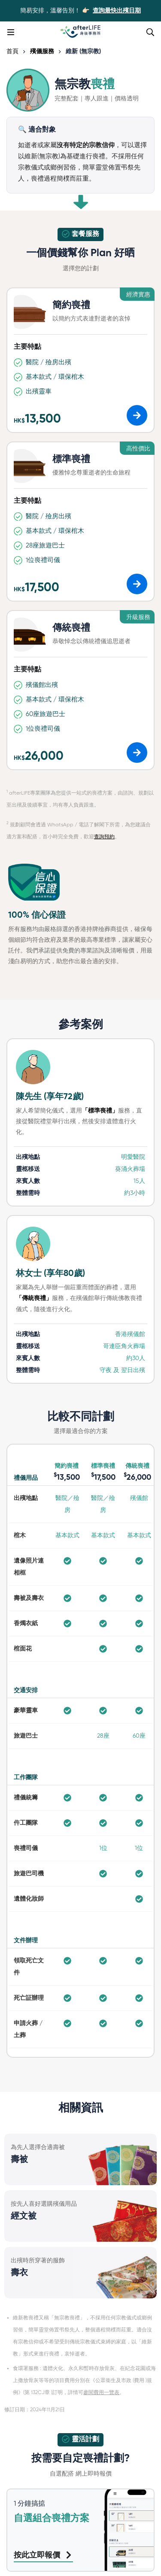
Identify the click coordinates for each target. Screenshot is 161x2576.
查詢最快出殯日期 (117, 11)
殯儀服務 (42, 51)
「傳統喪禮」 (34, 1298)
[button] (137, 415)
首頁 (12, 51)
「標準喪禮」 (100, 1111)
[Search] (150, 32)
